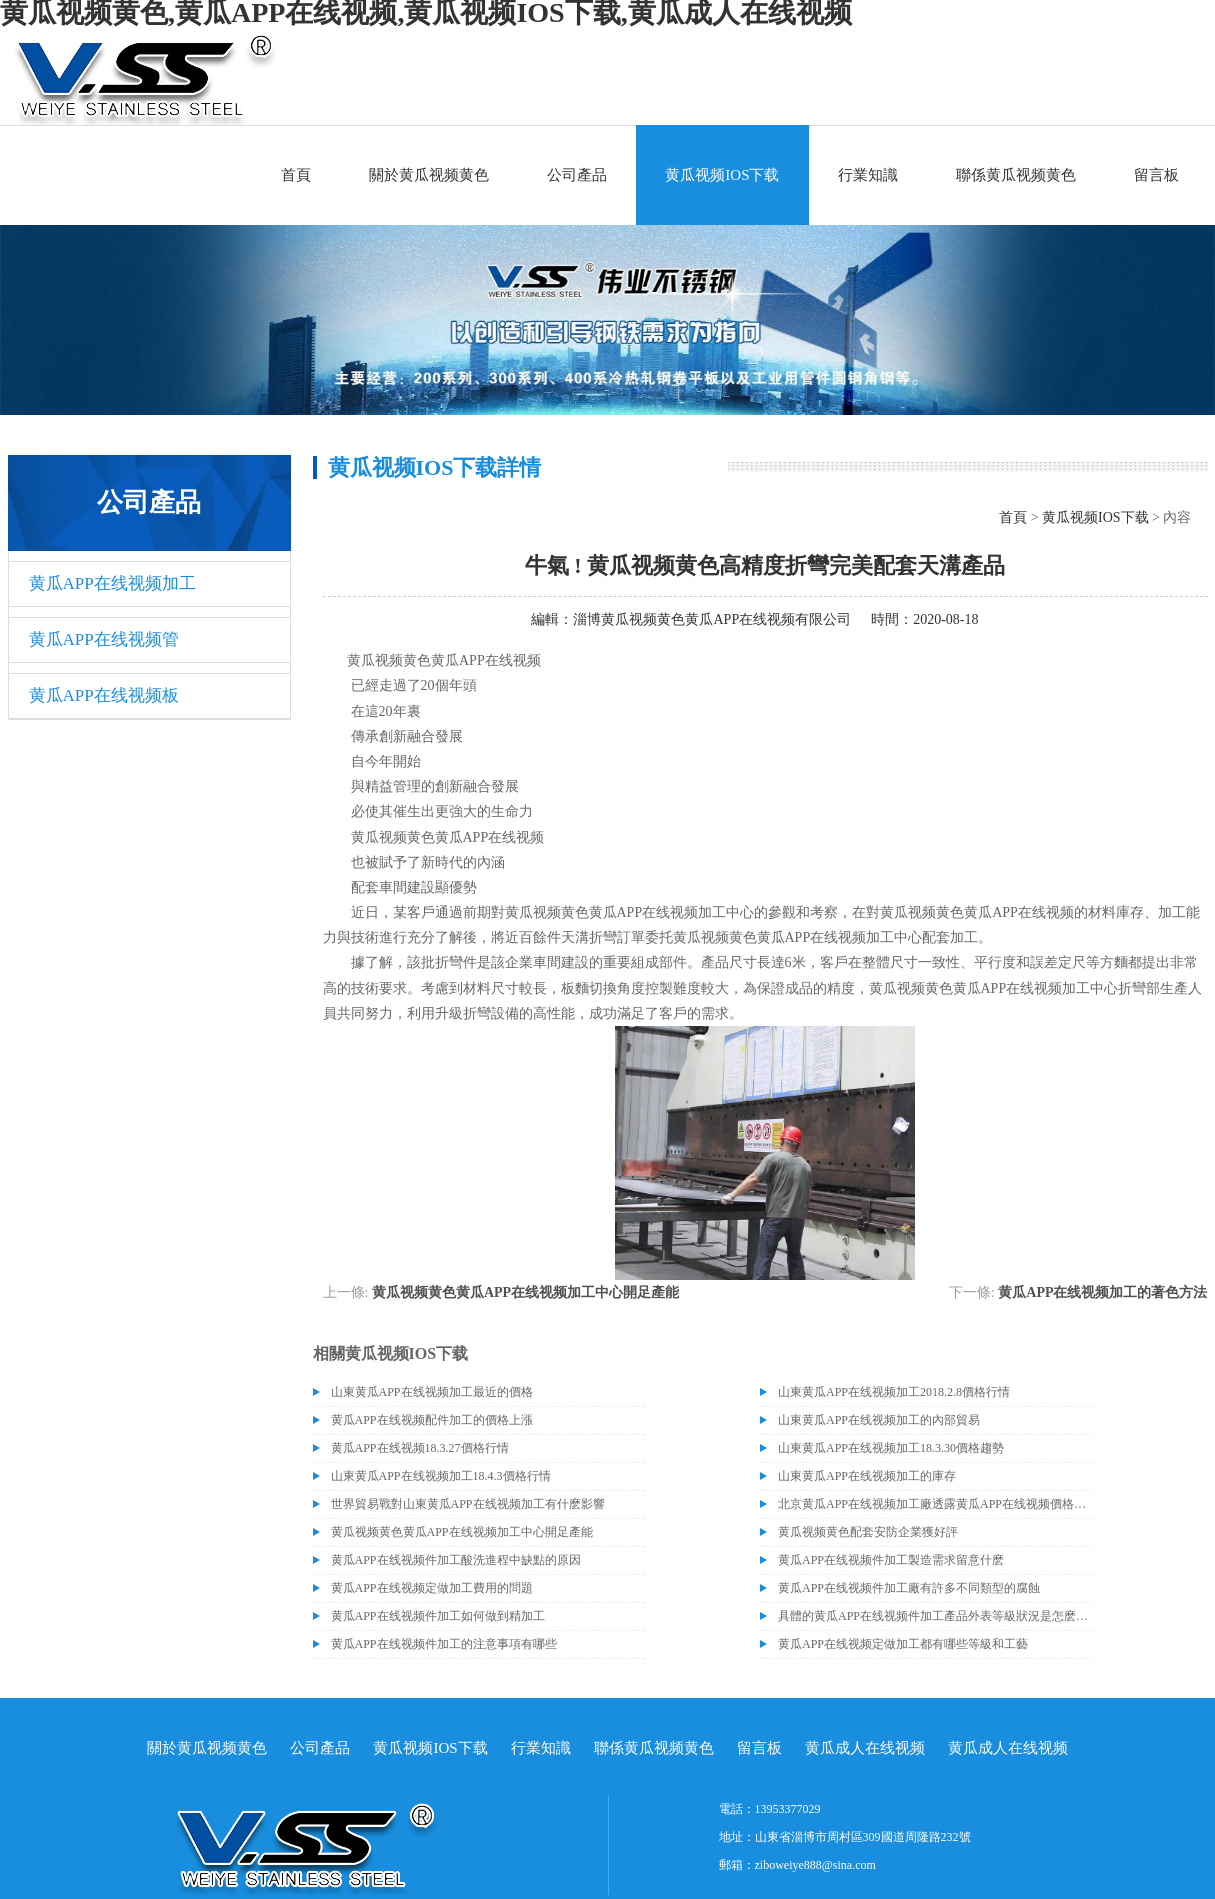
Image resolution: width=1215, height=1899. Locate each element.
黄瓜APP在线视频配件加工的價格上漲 (432, 1420)
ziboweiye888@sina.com (815, 1865)
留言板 (1156, 175)
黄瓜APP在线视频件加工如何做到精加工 (438, 1616)
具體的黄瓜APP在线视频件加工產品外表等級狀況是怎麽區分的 (935, 1616)
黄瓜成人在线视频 (865, 1748)
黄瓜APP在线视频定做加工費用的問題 (432, 1588)
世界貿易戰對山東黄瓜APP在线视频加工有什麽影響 (468, 1504)
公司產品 (577, 175)
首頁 (296, 175)
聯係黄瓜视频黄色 (1016, 175)
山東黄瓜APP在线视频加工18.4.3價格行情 (441, 1476)
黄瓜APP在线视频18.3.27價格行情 (420, 1448)
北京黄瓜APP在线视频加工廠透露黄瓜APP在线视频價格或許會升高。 (935, 1504)
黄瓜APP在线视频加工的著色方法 (1102, 1292)
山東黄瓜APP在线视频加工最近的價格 (432, 1392)
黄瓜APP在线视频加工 (112, 583)
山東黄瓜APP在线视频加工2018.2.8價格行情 (894, 1392)
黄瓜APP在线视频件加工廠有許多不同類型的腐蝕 (909, 1588)
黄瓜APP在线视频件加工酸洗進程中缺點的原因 (456, 1560)
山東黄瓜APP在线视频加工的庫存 (867, 1476)
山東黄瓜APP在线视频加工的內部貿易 (879, 1420)
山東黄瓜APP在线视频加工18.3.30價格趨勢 (891, 1448)
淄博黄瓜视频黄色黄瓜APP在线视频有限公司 (712, 619)
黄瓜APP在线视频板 (104, 695)
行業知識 (868, 175)
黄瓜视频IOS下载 (722, 175)
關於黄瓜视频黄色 (429, 175)
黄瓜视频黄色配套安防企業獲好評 (868, 1532)
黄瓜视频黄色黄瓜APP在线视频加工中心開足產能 (525, 1292)
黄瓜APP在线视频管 (104, 639)
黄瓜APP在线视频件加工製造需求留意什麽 (891, 1560)
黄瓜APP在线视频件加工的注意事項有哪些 (444, 1644)
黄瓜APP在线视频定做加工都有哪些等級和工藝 (903, 1644)
